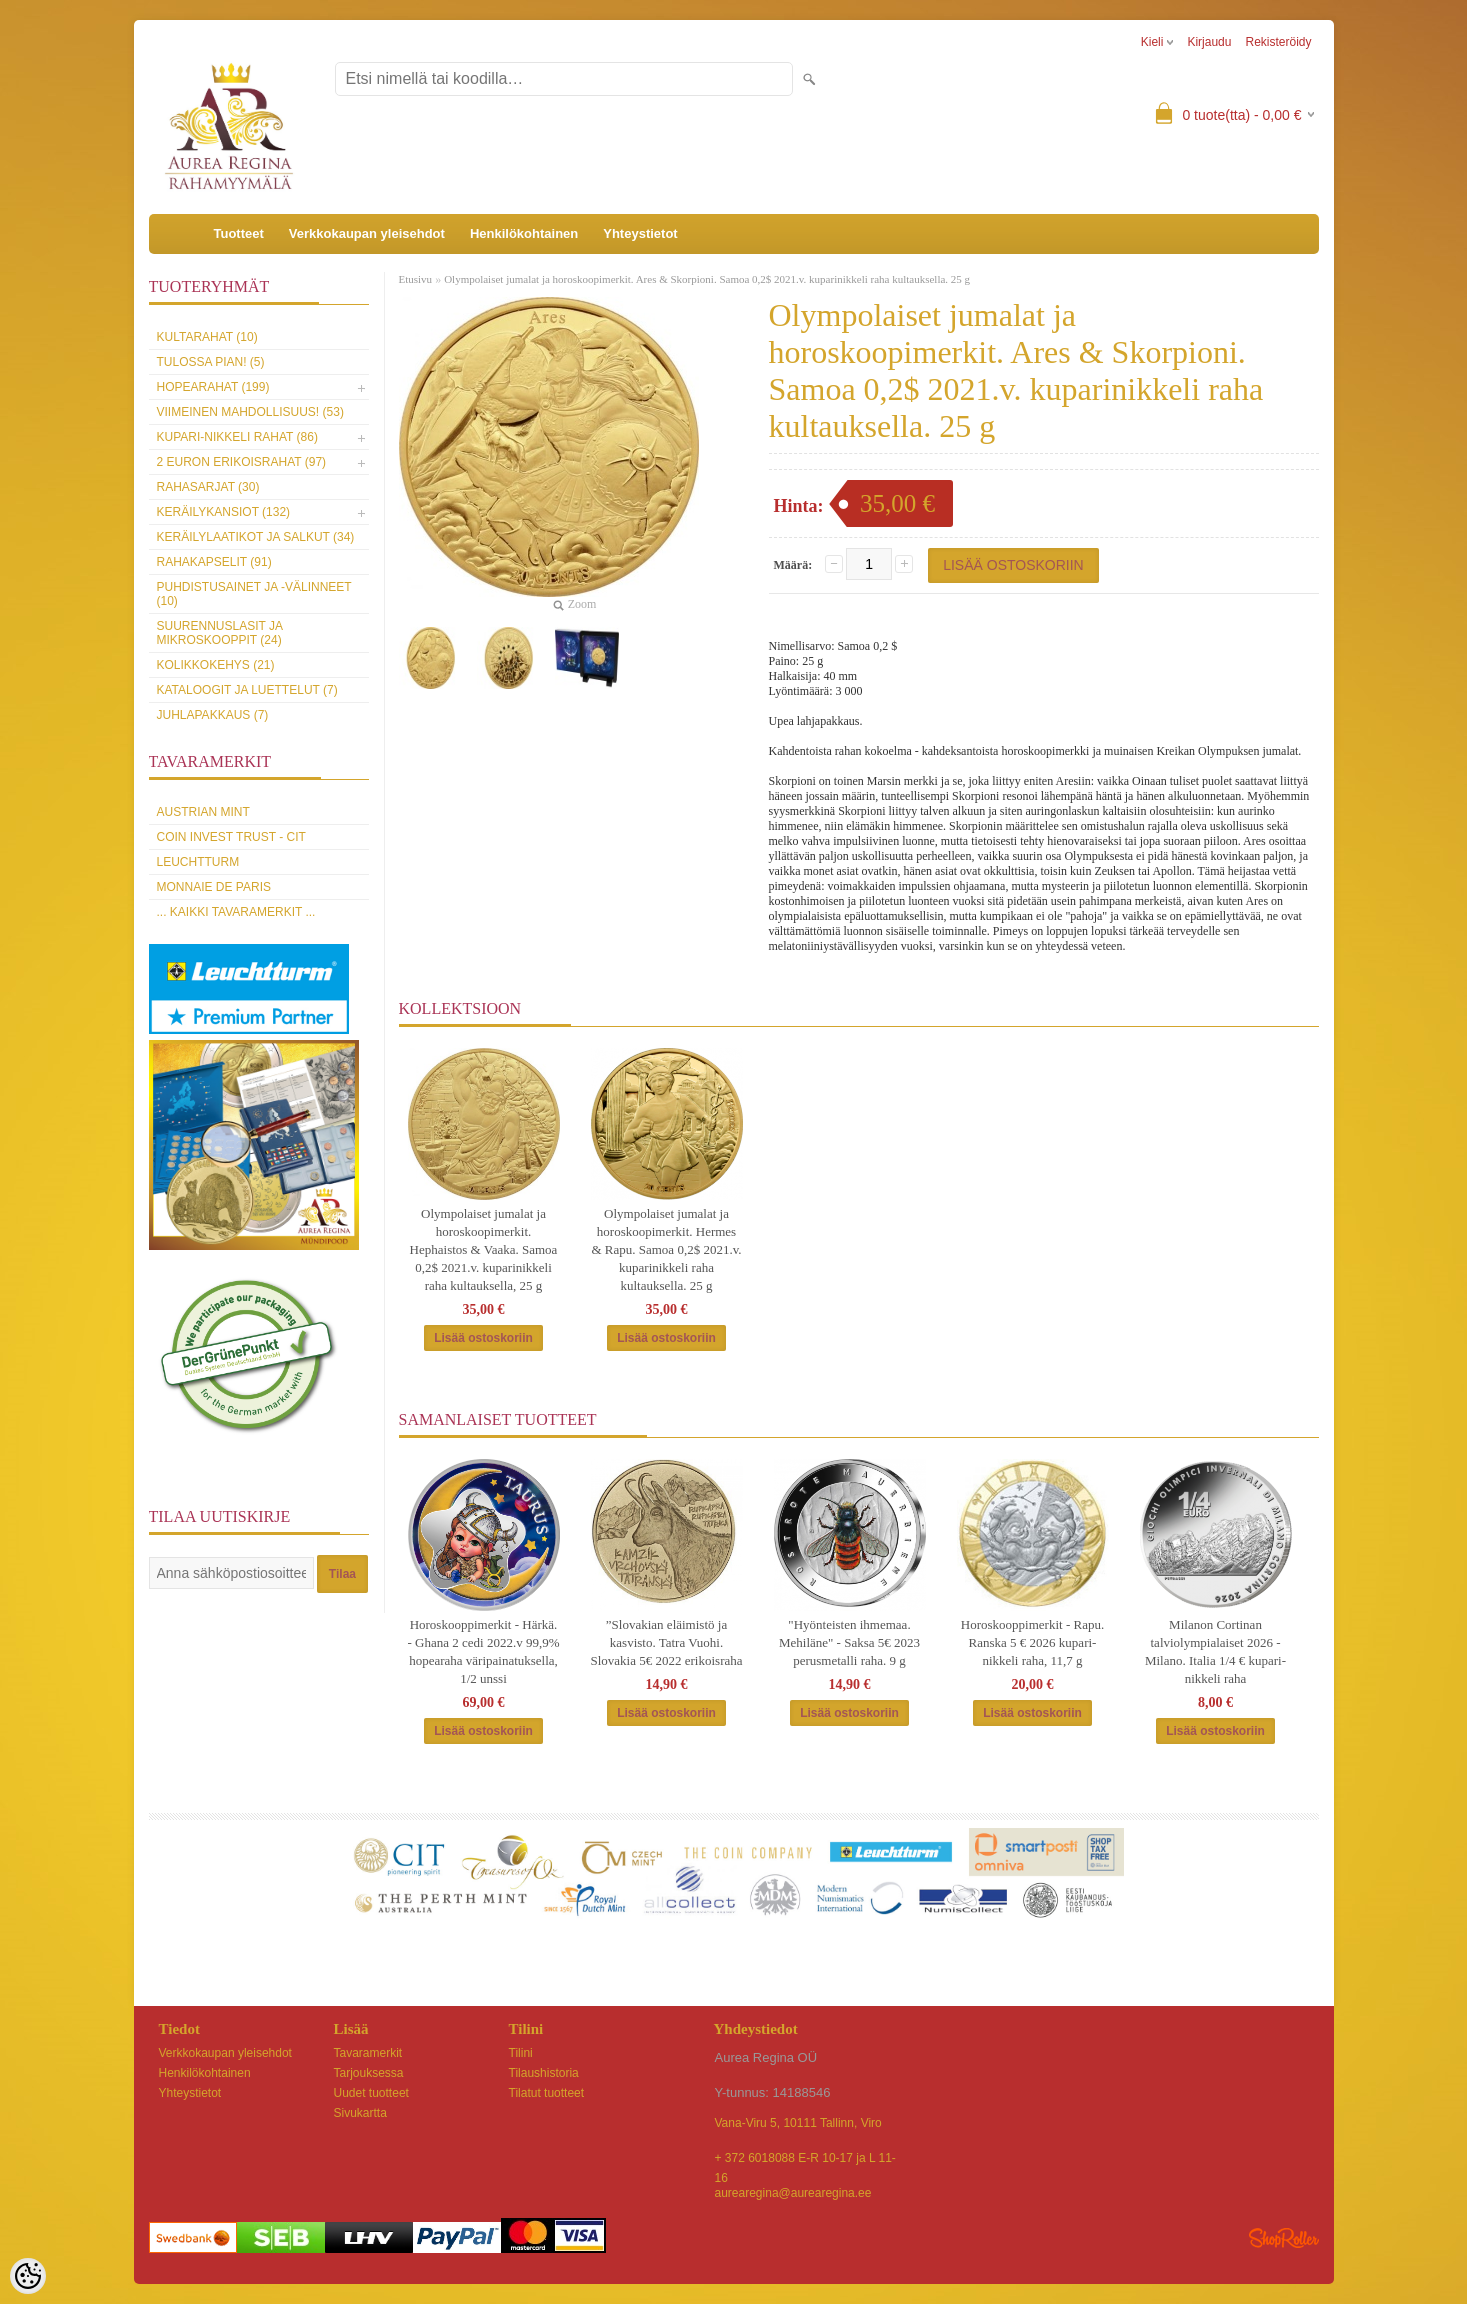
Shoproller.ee (1284, 2238)
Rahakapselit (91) (214, 562)
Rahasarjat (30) (208, 487)
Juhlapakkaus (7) (213, 715)
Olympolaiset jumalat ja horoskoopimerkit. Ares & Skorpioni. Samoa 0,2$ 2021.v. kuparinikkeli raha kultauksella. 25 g (707, 279)
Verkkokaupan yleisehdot (367, 233)
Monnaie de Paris (214, 887)
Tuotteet (239, 233)
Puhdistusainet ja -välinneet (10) (254, 594)
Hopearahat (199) (213, 387)
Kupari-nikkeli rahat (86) (237, 437)
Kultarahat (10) (207, 337)
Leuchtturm (198, 862)
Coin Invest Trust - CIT (231, 837)
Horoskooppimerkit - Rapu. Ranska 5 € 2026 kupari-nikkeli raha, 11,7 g (1032, 1642)
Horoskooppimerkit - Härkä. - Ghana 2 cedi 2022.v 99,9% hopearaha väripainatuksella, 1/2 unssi (484, 1651)
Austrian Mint (203, 812)
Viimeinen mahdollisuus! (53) (250, 412)
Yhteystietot (640, 233)
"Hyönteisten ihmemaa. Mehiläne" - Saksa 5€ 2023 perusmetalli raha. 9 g (849, 1642)
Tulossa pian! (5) (211, 362)
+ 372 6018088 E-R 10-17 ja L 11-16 (805, 2159)
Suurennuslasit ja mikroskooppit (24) (220, 633)
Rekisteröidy (1278, 42)
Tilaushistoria (544, 2073)
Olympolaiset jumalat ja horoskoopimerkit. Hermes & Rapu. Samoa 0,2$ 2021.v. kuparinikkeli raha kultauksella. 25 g (666, 1249)
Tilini (521, 2053)
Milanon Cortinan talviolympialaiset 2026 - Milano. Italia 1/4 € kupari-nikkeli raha (1215, 1651)
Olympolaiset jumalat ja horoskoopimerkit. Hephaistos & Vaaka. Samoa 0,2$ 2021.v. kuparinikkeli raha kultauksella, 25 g (484, 1249)
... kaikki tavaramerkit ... (236, 912)
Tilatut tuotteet (547, 2093)
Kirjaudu (1209, 42)
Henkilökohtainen (524, 233)
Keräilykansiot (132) (224, 512)
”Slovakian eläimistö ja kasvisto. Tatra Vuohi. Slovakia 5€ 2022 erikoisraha (667, 1642)
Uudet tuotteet (371, 2093)
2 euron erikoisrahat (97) (242, 462)
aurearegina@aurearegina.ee (793, 2193)
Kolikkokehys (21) (216, 665)
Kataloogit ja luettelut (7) (247, 690)
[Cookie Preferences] (28, 2276)
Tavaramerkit (368, 2053)
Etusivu (416, 279)
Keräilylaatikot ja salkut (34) (256, 537)
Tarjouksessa (369, 2073)
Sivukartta (360, 2113)
